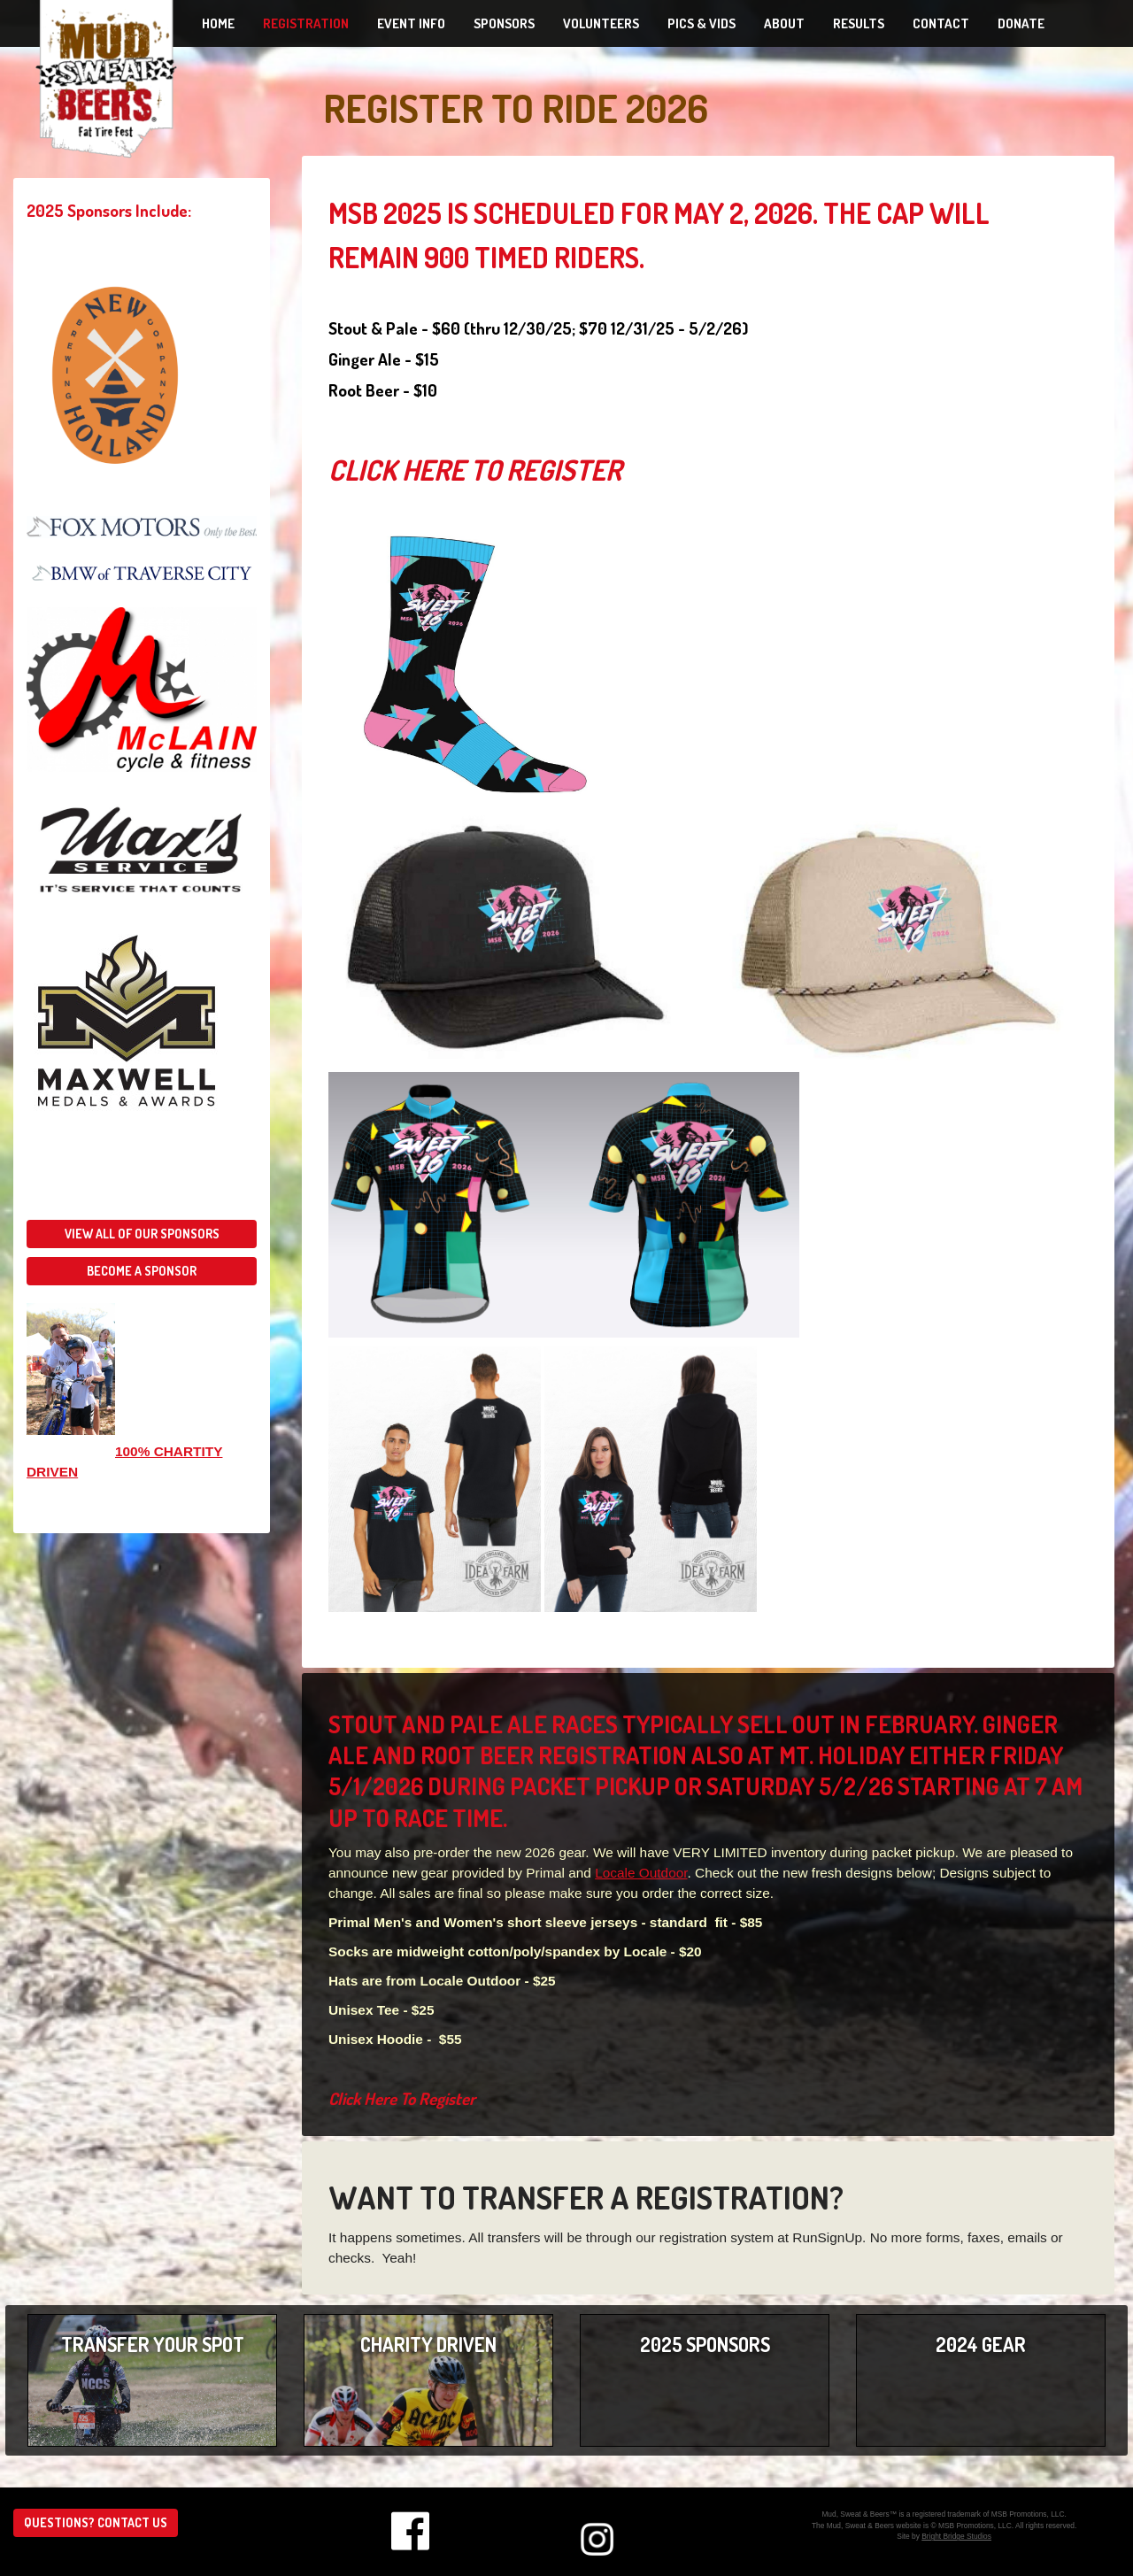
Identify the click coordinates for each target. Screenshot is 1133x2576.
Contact (941, 23)
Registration (306, 23)
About (784, 23)
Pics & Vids (701, 23)
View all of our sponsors (142, 1233)
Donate (1021, 23)
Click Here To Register (474, 469)
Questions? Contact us (95, 2522)
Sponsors (504, 23)
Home (218, 23)
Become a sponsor (142, 1270)
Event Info (411, 23)
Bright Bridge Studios (956, 2536)
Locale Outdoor (641, 1872)
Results (858, 23)
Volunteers (601, 23)
